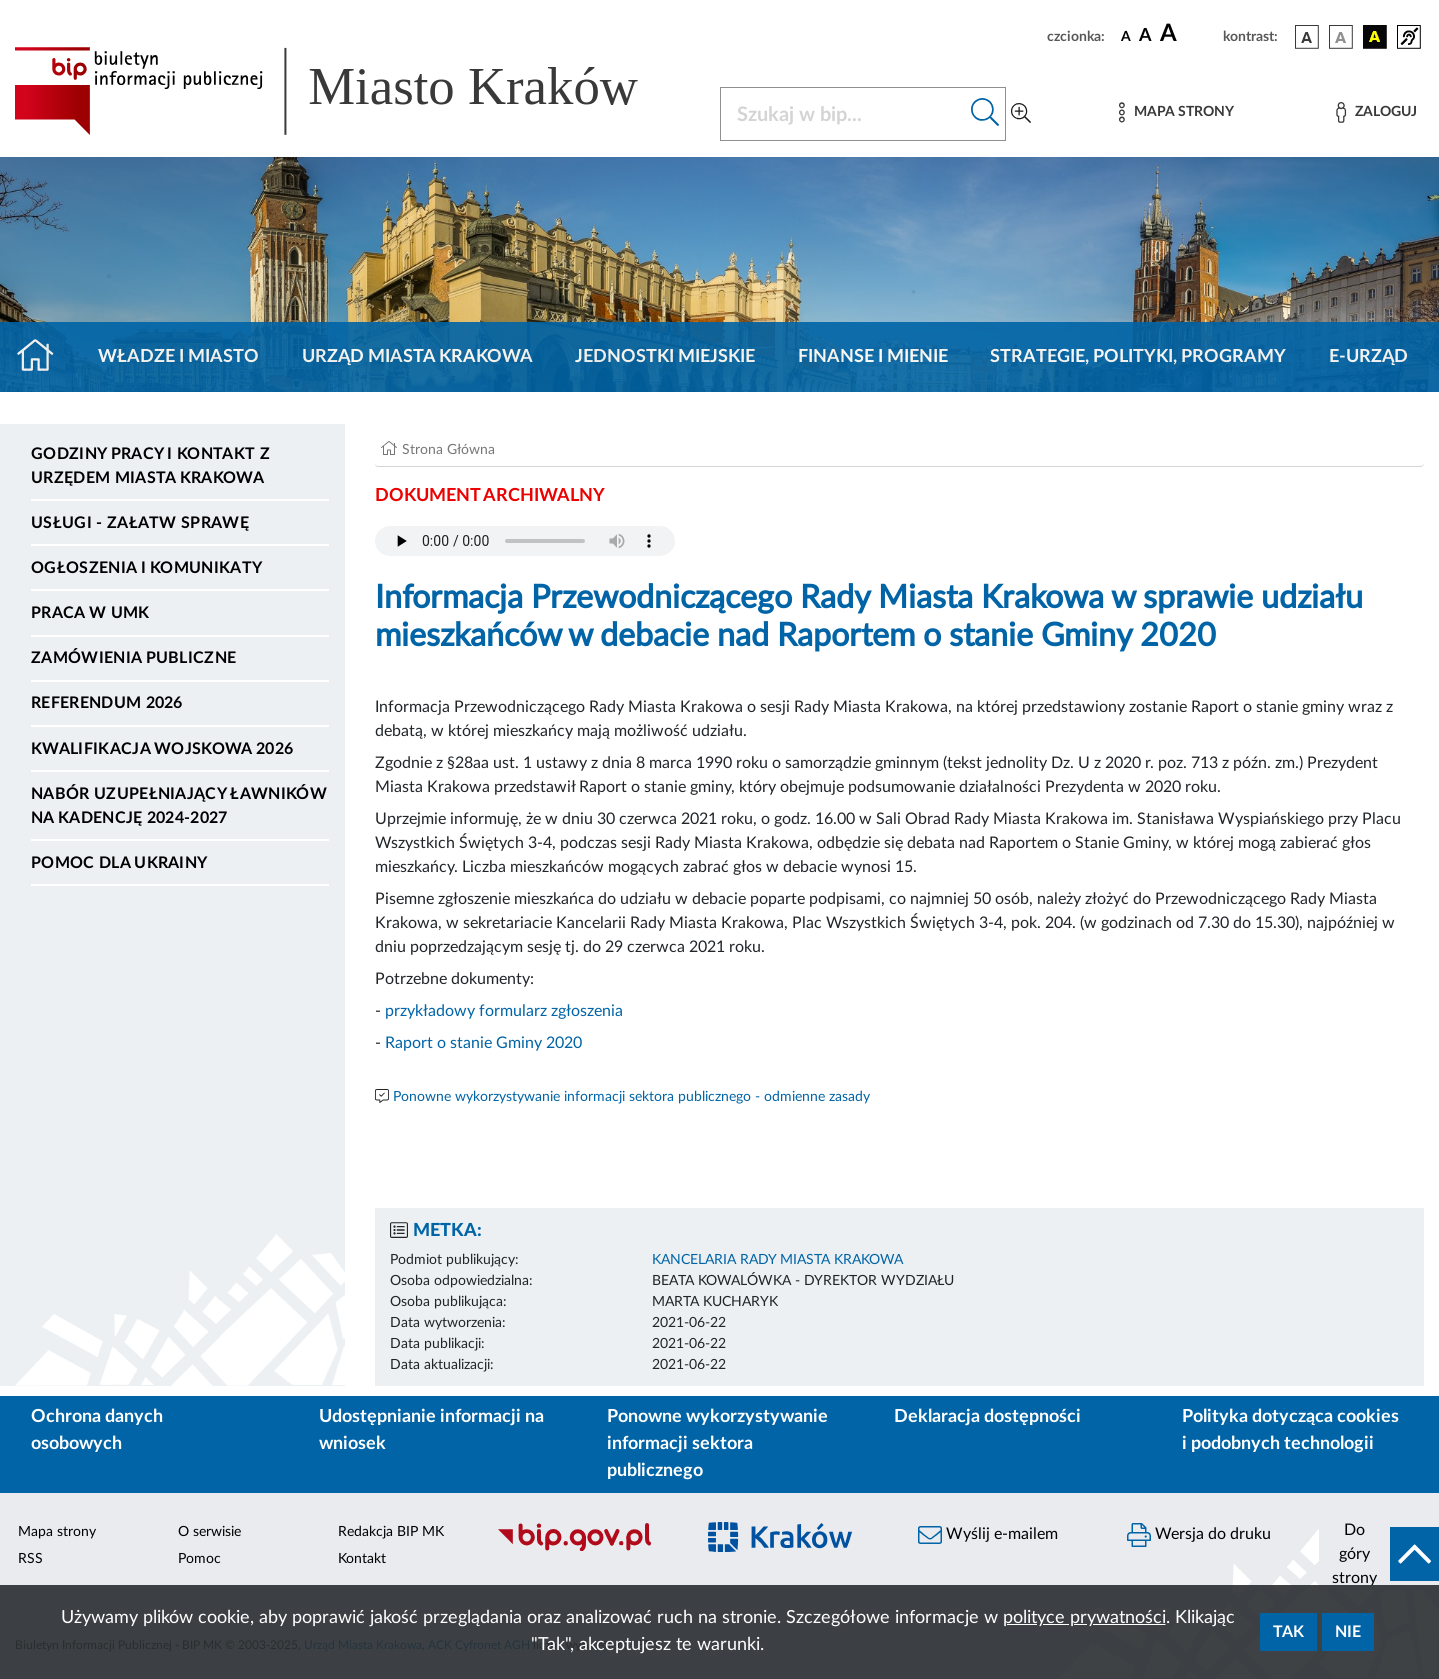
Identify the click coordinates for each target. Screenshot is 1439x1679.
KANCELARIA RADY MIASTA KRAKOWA (777, 1260)
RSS (30, 1559)
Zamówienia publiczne (133, 658)
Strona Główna (448, 450)
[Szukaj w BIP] (843, 114)
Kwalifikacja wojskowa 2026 (162, 749)
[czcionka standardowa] (1126, 36)
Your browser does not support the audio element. (525, 541)
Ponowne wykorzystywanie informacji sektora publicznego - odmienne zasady (631, 1097)
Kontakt (362, 1559)
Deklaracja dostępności (987, 1417)
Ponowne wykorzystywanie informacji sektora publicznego (717, 1444)
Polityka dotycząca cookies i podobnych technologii (1290, 1430)
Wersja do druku (1199, 1535)
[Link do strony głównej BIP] (355, 91)
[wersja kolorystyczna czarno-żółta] (1375, 37)
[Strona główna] (43, 357)
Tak (1288, 1632)
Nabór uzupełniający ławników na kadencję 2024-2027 (179, 806)
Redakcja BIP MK (391, 1532)
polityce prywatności (1084, 1618)
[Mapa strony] (1176, 112)
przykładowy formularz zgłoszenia (504, 1011)
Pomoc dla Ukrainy (119, 863)
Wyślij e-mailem (988, 1535)
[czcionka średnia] (1145, 36)
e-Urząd (1368, 357)
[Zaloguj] (1376, 112)
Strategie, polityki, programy (1138, 357)
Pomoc (199, 1559)
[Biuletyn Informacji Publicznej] (585, 1548)
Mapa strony (57, 1532)
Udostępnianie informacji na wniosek (431, 1430)
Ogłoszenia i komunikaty (146, 568)
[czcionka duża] (1188, 34)
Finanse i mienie (873, 357)
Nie (1348, 1632)
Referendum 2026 (107, 703)
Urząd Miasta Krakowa (417, 357)
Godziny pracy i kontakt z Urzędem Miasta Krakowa (150, 466)
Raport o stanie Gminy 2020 (483, 1043)
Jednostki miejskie (665, 357)
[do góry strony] (1379, 1554)
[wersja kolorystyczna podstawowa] (1307, 37)
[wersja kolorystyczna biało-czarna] (1341, 37)
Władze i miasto (178, 357)
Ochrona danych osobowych (97, 1430)
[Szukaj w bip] (985, 114)
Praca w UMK (90, 613)
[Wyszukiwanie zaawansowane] (1021, 114)
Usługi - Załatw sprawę (140, 523)
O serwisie (209, 1532)
